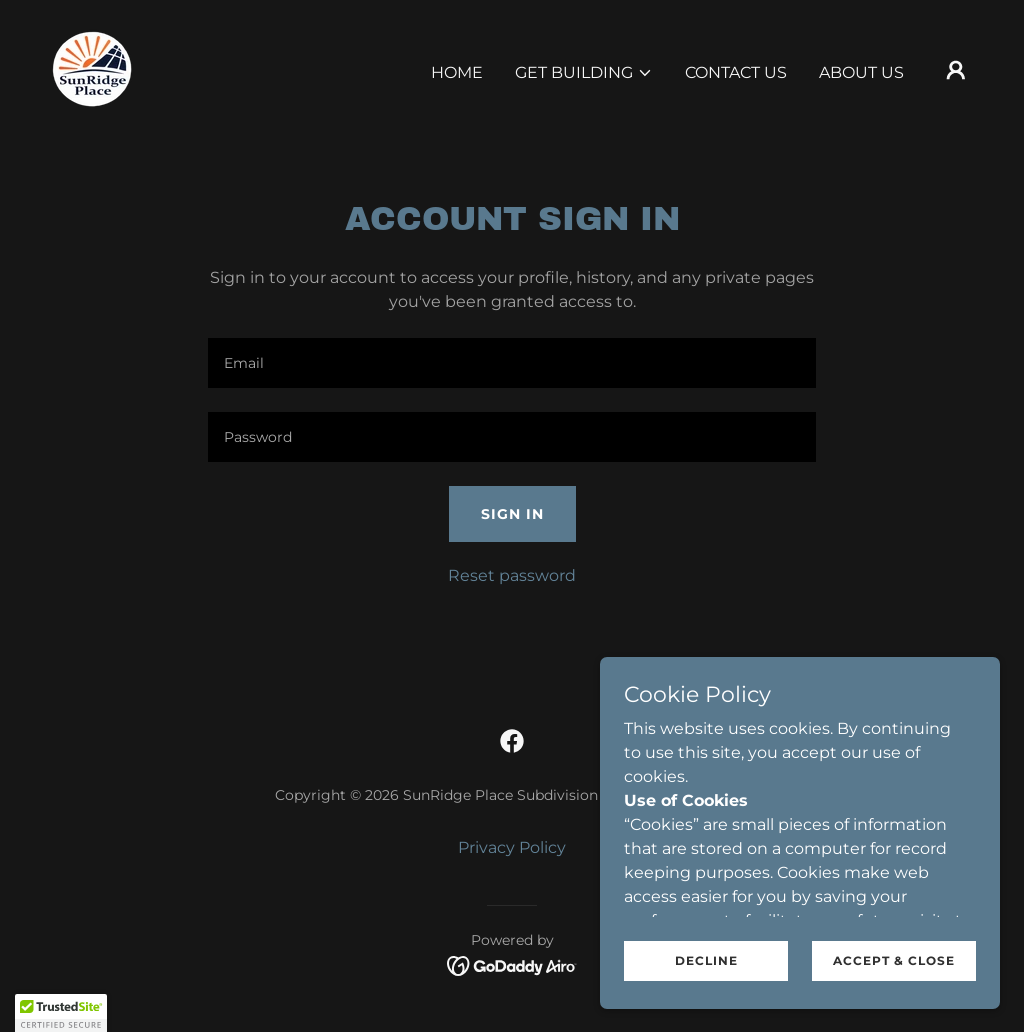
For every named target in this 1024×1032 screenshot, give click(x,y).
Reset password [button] (512, 575)
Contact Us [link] (736, 72)
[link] (94, 68)
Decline (706, 960)
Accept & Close (894, 960)
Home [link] (457, 72)
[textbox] (512, 363)
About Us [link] (861, 72)
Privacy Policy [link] (512, 847)
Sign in (512, 514)
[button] (584, 73)
